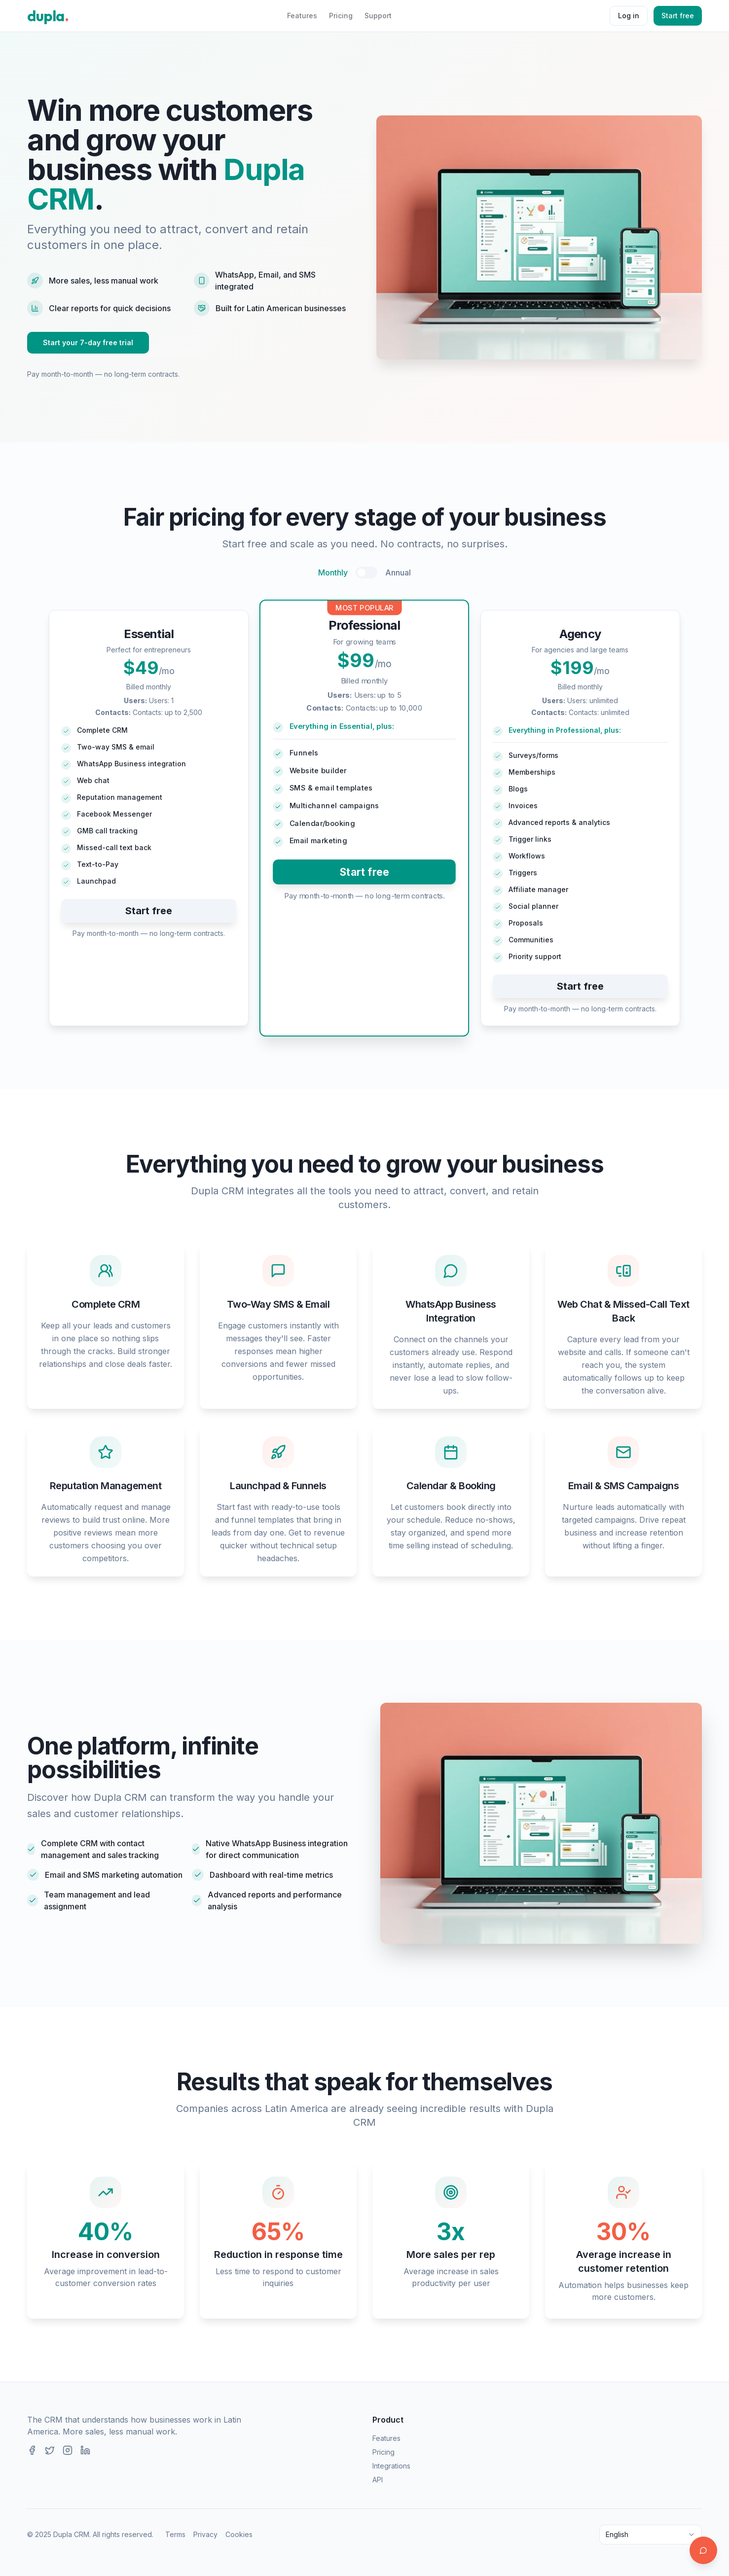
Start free (677, 15)
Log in (628, 15)
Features (302, 15)
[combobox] (650, 2534)
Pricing (341, 15)
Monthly (333, 572)
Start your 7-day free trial (88, 342)
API (377, 2479)
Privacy (205, 2534)
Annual (398, 572)
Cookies (239, 2534)
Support (378, 15)
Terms (175, 2534)
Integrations (391, 2466)
